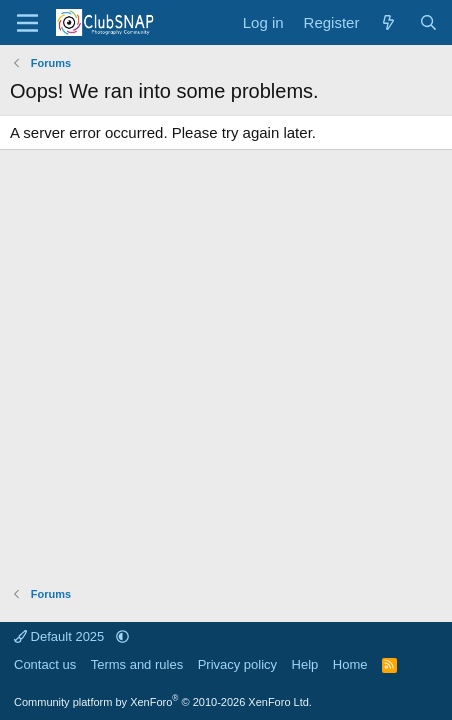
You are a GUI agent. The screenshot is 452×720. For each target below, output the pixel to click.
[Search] (428, 22)
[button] (122, 636)
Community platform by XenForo (163, 702)
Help (305, 664)
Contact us (45, 664)
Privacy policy (237, 664)
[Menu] (27, 23)
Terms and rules (137, 664)
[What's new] (388, 22)
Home (350, 664)
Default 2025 (61, 636)
